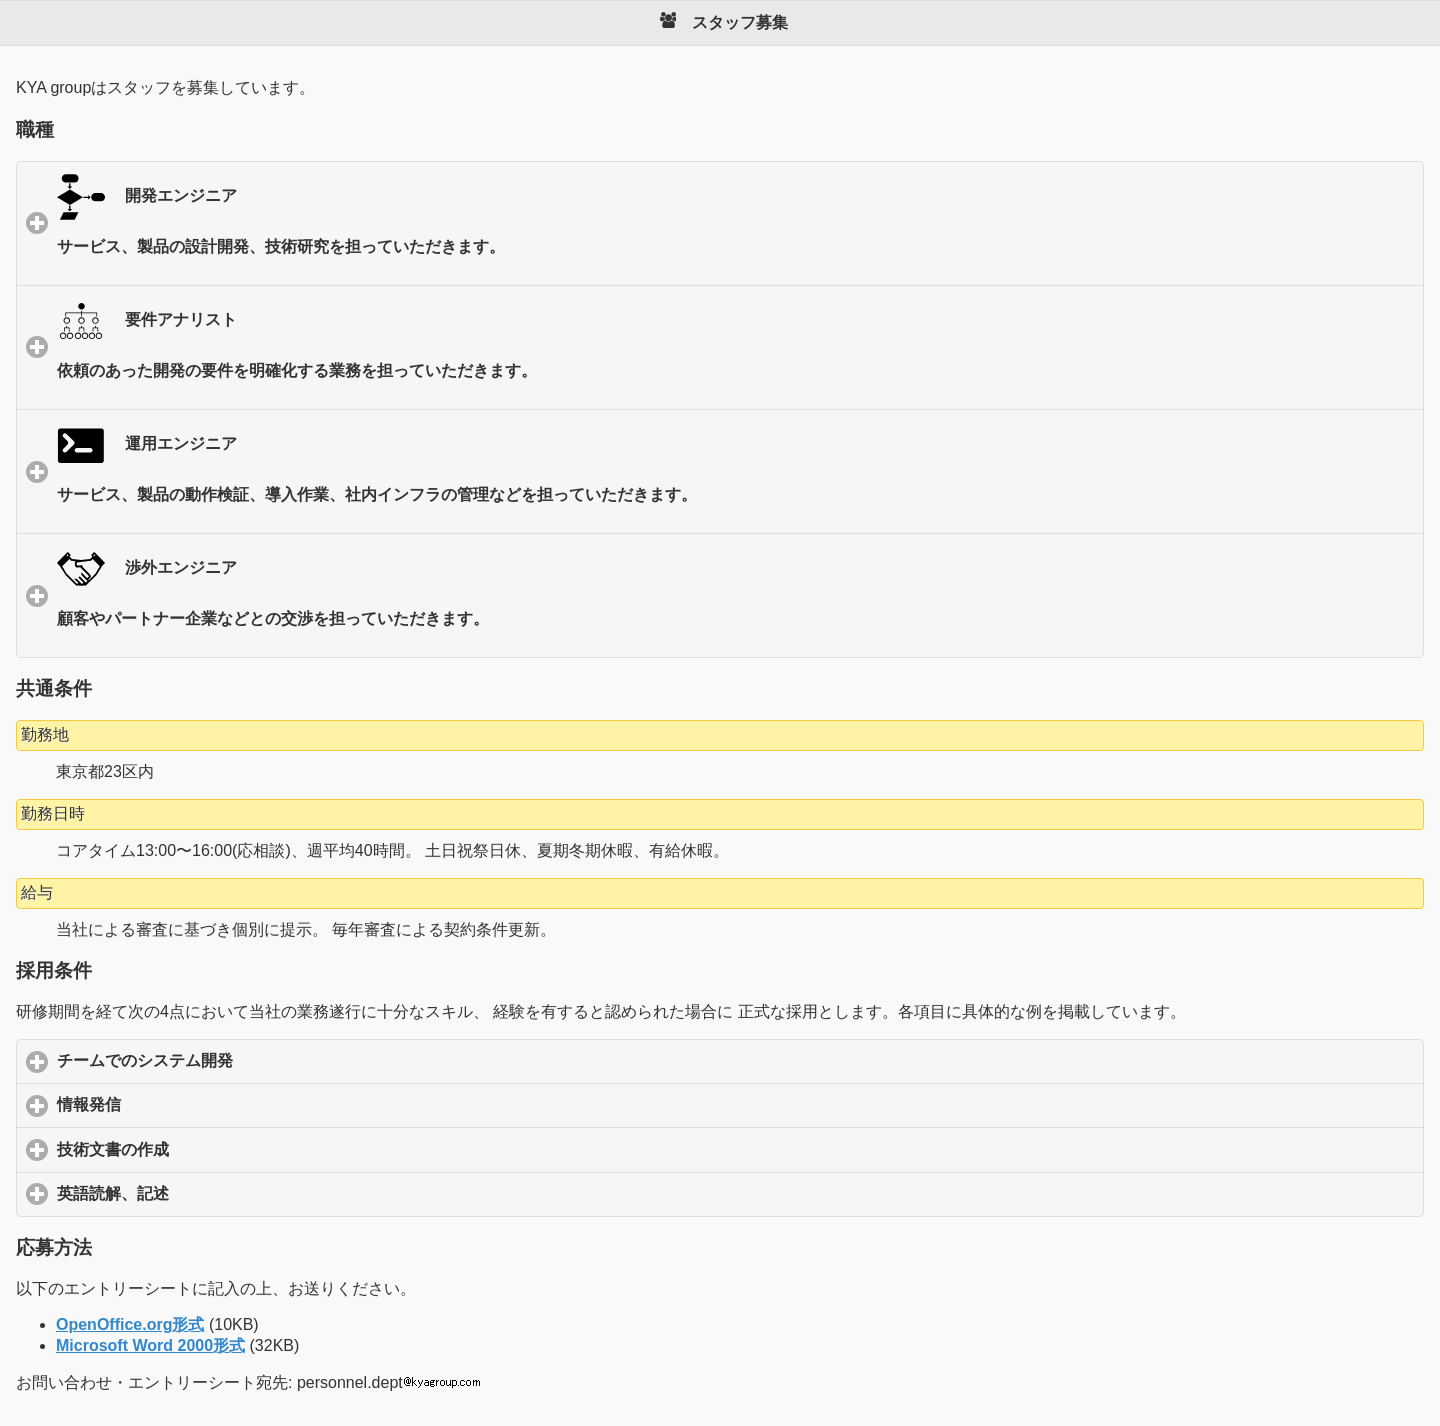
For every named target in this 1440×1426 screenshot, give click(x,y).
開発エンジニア (732, 229)
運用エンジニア (732, 477)
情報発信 (182, 1104)
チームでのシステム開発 (238, 1060)
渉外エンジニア (732, 601)
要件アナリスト (732, 353)
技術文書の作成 (206, 1149)
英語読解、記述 (206, 1193)
